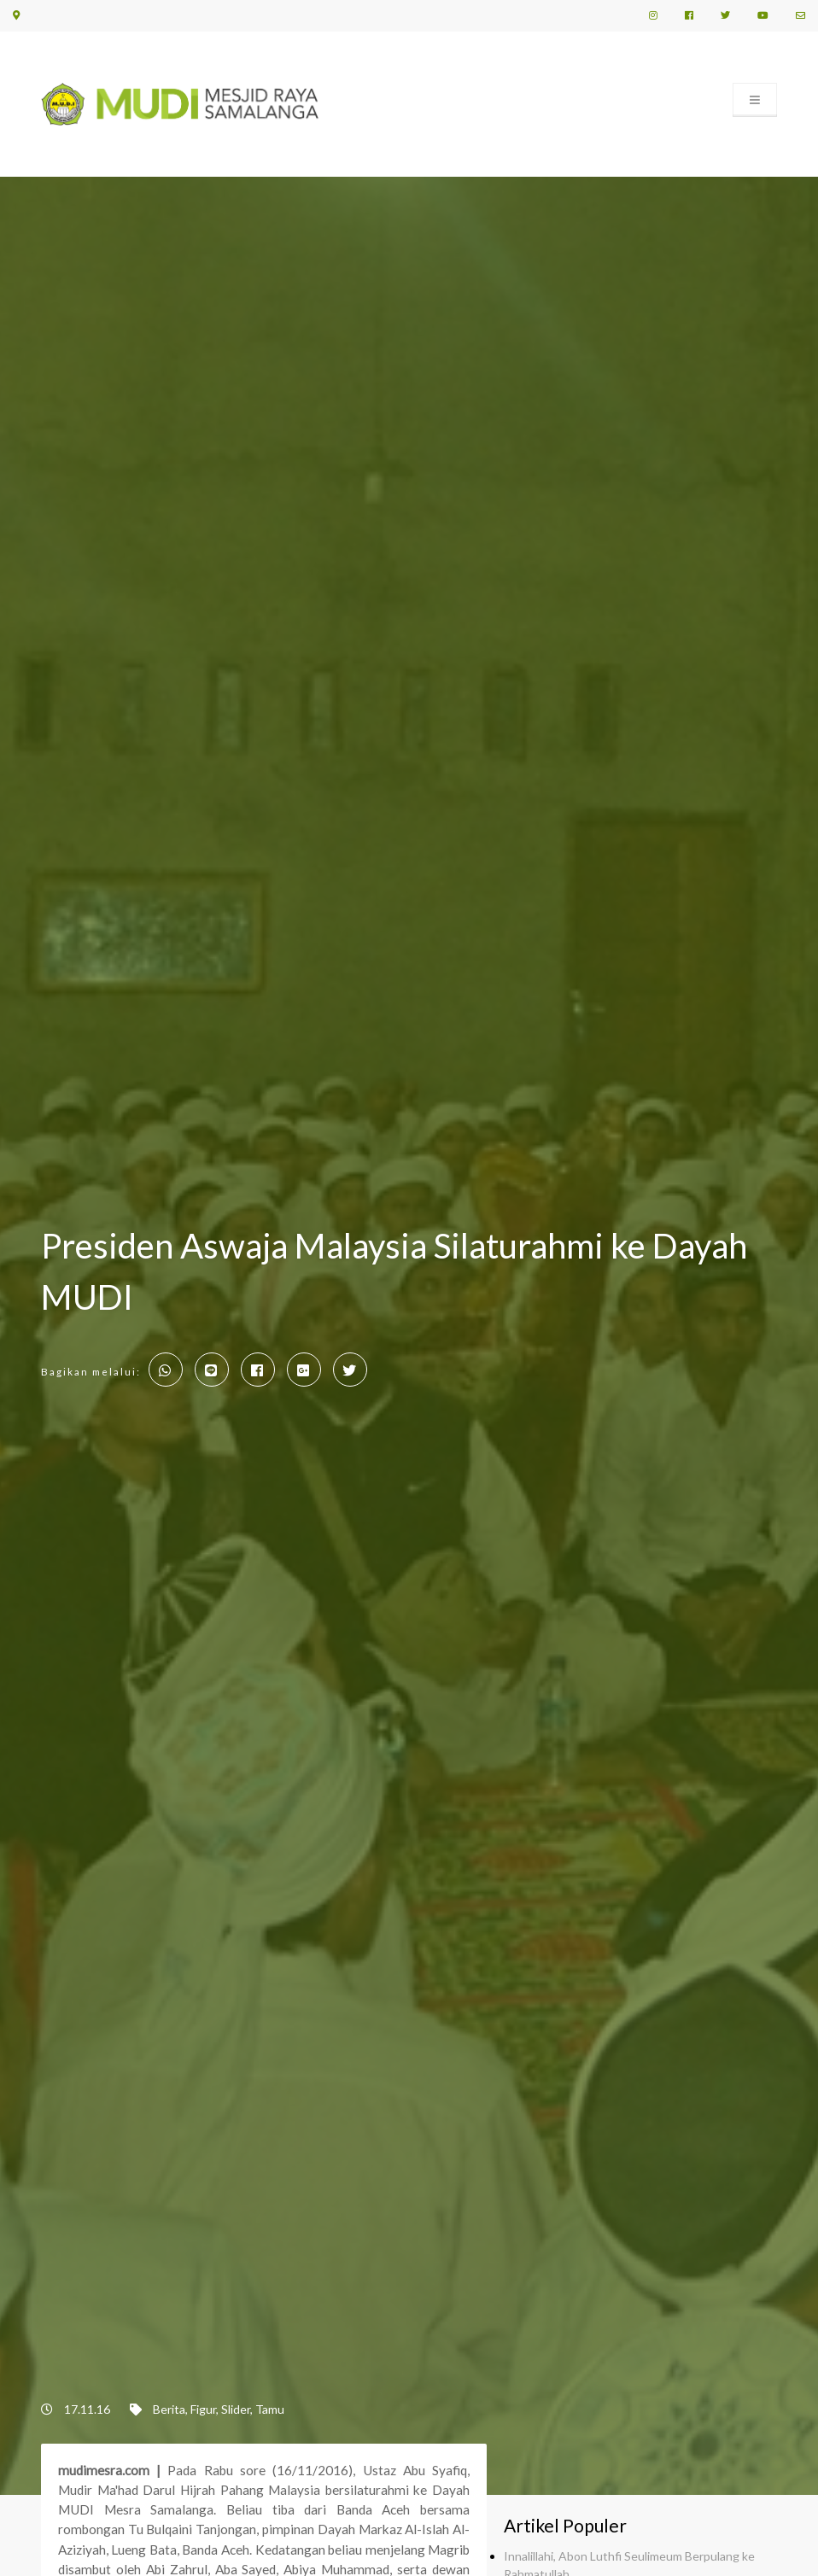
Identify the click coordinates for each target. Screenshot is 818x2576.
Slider (235, 2409)
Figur (203, 2409)
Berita (169, 2409)
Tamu (269, 2409)
